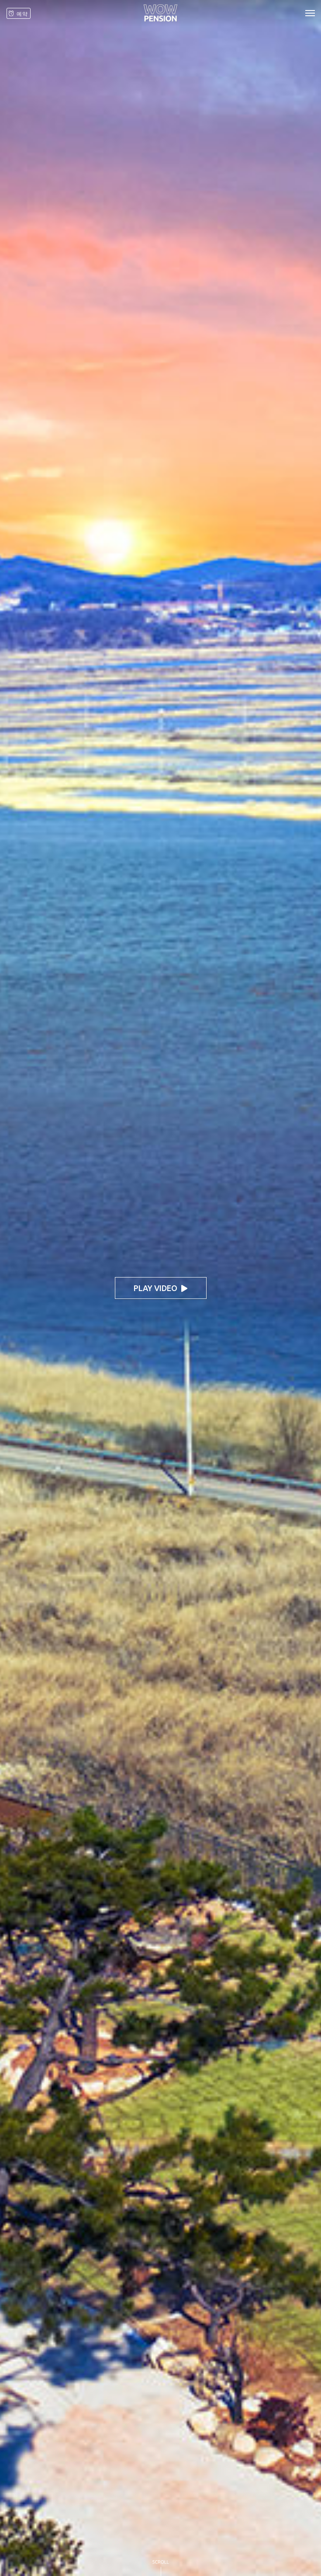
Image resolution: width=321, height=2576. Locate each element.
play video (160, 1288)
